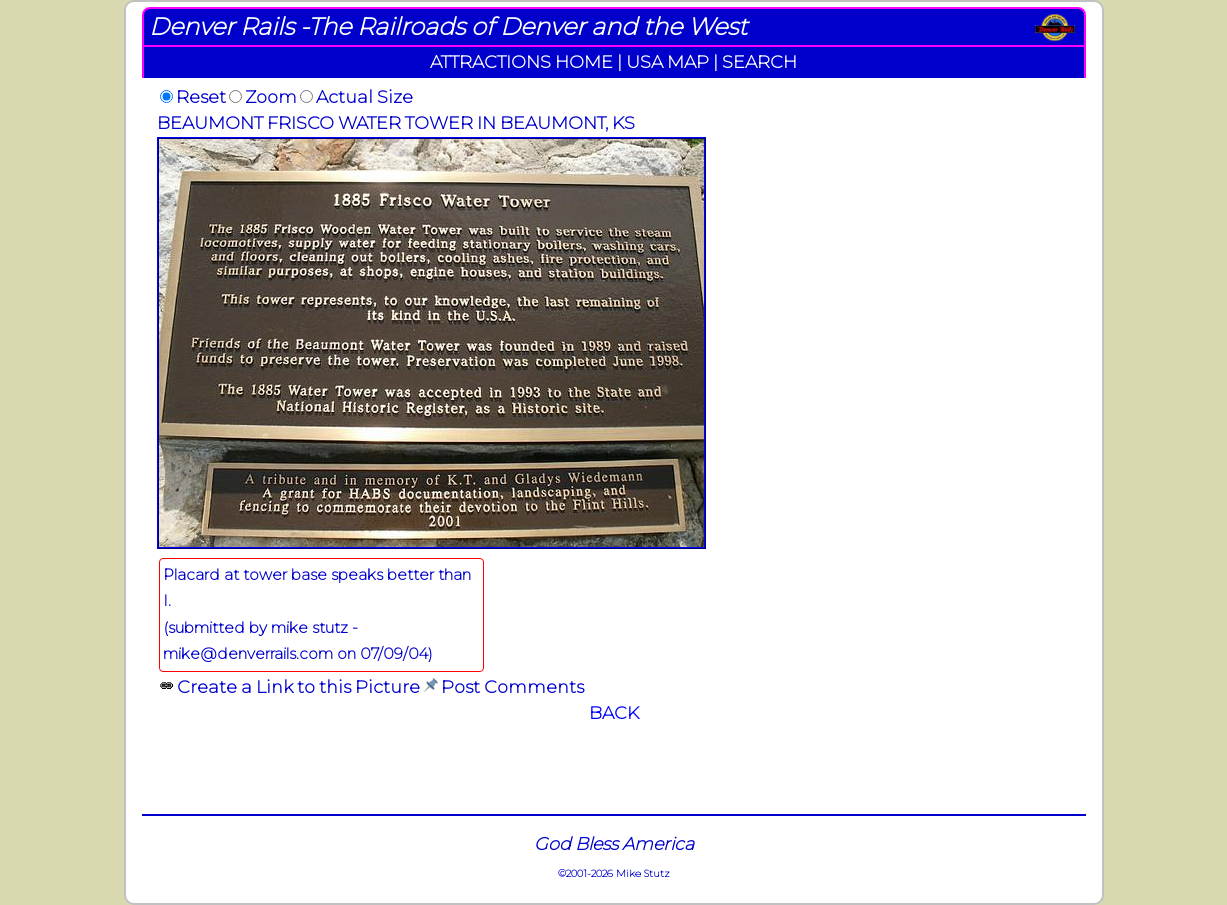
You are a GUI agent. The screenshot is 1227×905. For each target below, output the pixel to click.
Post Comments (512, 686)
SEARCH (759, 61)
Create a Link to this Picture (298, 686)
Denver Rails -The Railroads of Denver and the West (448, 26)
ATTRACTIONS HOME (521, 61)
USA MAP (667, 61)
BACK (614, 712)
